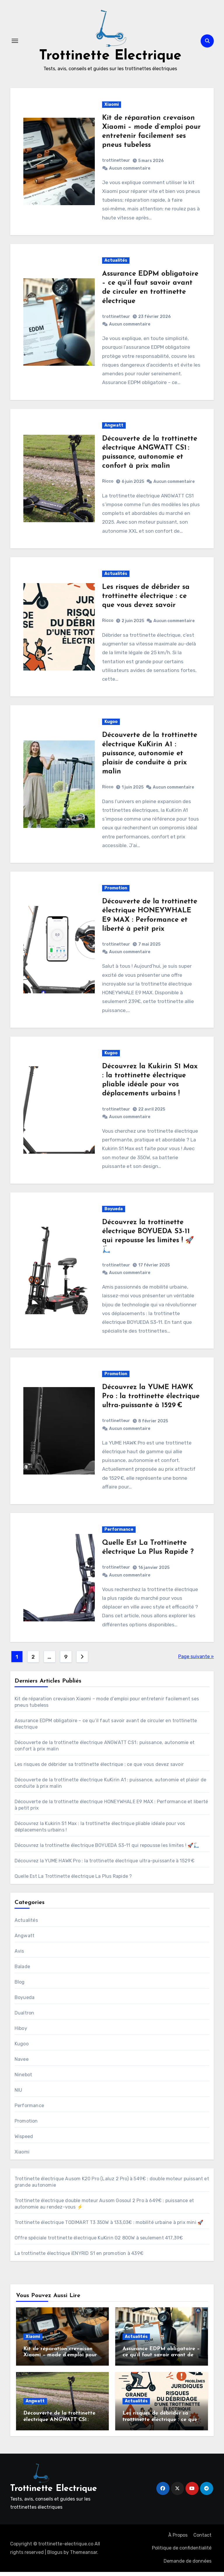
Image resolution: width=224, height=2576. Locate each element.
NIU (18, 2094)
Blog (20, 1986)
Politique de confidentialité (181, 2552)
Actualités (115, 264)
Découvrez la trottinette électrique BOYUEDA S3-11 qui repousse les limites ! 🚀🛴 (107, 1849)
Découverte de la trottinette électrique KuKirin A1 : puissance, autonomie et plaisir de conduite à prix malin (149, 757)
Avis (19, 1955)
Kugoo (111, 725)
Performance (118, 1533)
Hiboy (21, 2032)
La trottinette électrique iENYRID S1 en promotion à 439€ (79, 2257)
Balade (22, 1970)
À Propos (178, 2539)
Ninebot (23, 2078)
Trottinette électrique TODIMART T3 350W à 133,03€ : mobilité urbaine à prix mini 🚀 (109, 2226)
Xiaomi (111, 108)
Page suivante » (196, 1660)
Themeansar (83, 2556)
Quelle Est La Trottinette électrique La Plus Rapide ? (73, 1880)
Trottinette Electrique (110, 57)
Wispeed (24, 2140)
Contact (202, 2539)
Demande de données (187, 2565)
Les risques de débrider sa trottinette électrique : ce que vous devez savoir (146, 600)
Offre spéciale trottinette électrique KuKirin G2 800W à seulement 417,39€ (99, 2241)
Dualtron (24, 2016)
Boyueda (113, 1212)
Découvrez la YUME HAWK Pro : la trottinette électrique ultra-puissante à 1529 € (151, 1400)
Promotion (115, 892)
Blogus (54, 2556)
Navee (22, 2063)
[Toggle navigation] (15, 42)
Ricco (107, 485)
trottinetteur (116, 164)
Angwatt (113, 429)
